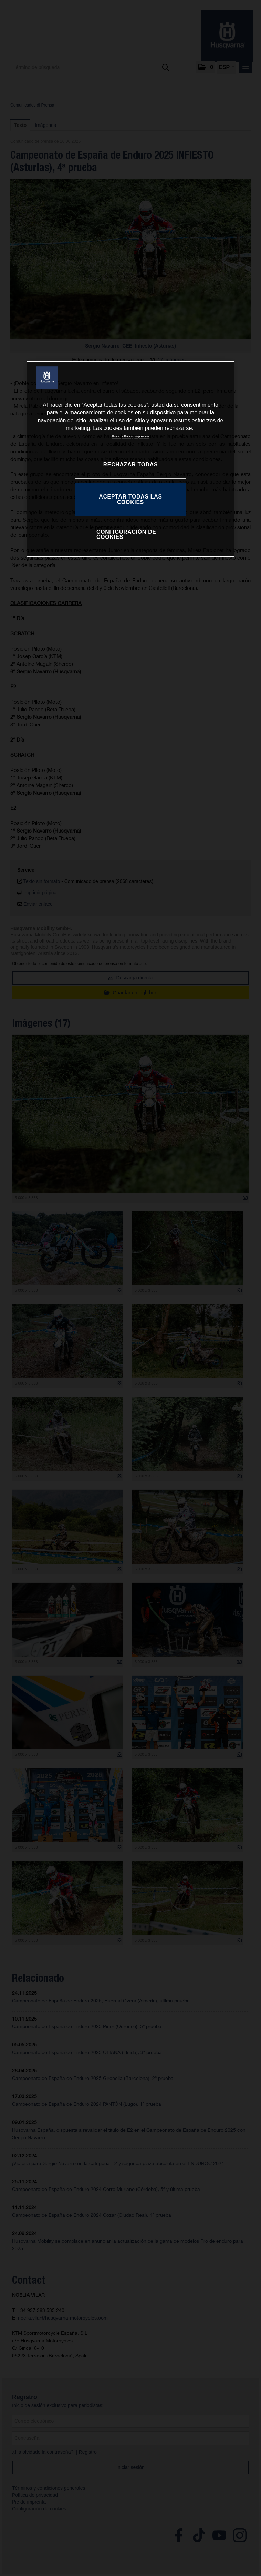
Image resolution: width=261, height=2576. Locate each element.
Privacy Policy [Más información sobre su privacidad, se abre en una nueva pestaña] (122, 437)
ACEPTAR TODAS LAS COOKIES (130, 499)
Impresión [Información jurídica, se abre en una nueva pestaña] (141, 437)
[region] (130, 459)
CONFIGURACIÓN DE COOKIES (126, 534)
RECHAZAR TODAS (130, 464)
